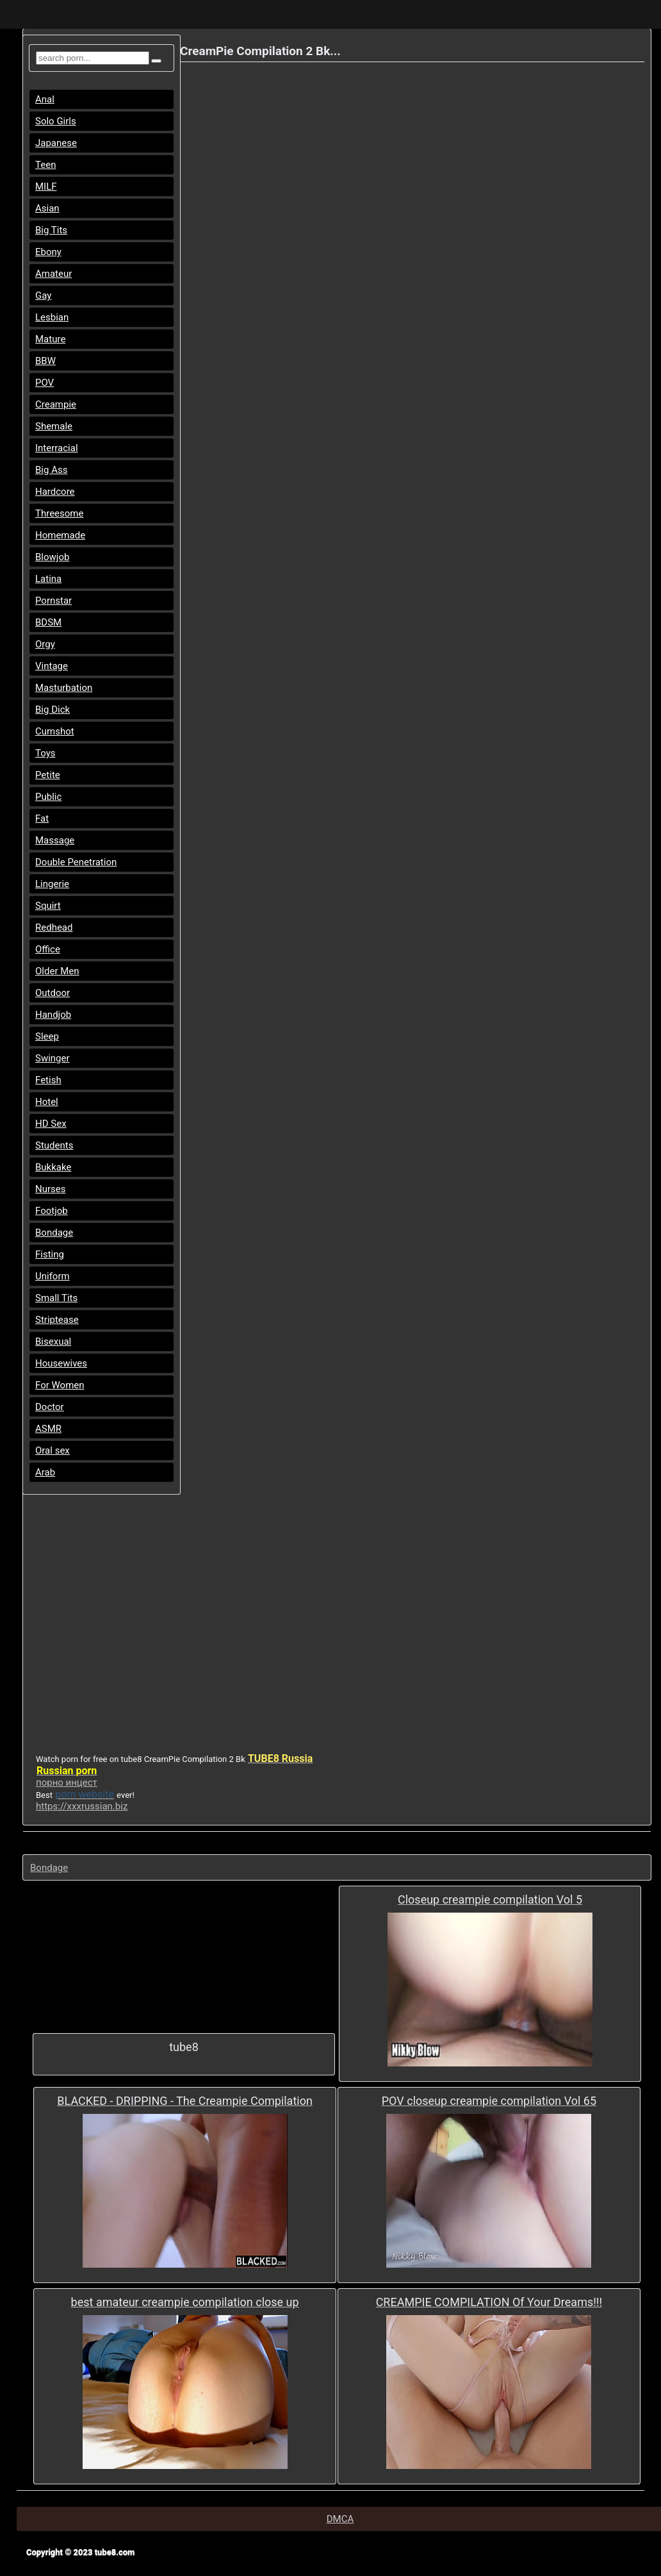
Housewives (61, 1363)
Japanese (56, 143)
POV (44, 382)
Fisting (49, 1254)
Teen (45, 164)
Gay (43, 295)
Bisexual (53, 1341)
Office (47, 949)
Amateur (53, 273)
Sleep (47, 1036)
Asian (47, 208)
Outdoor (52, 993)
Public (48, 796)
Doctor (49, 1407)
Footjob (51, 1211)
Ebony (48, 252)
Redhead (54, 927)
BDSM (48, 622)
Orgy (45, 644)
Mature (50, 339)
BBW (45, 361)
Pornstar (53, 600)
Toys (45, 753)
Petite (47, 775)
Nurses (50, 1189)
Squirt (48, 905)
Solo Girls (55, 121)
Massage (54, 840)
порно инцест (66, 1782)
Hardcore (55, 491)
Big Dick (52, 709)
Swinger (52, 1058)
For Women (60, 1385)
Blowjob (52, 557)
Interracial (56, 448)
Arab (45, 1472)
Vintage (51, 666)
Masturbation (63, 688)
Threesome (59, 513)
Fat (42, 818)
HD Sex (51, 1123)
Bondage (54, 1232)
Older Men (57, 971)
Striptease (57, 1319)
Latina (48, 579)
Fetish (48, 1080)
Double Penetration (76, 862)
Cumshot (54, 731)
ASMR (48, 1428)
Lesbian (52, 317)
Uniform (52, 1276)
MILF (46, 186)
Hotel (46, 1102)
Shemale (53, 426)
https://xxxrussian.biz (81, 1806)
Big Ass (51, 470)
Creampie (55, 404)
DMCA (340, 2519)
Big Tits (51, 230)
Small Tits (56, 1298)
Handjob (53, 1014)
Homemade (60, 535)
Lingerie (52, 884)
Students (54, 1145)
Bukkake (53, 1167)
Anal (44, 99)
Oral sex (52, 1450)
